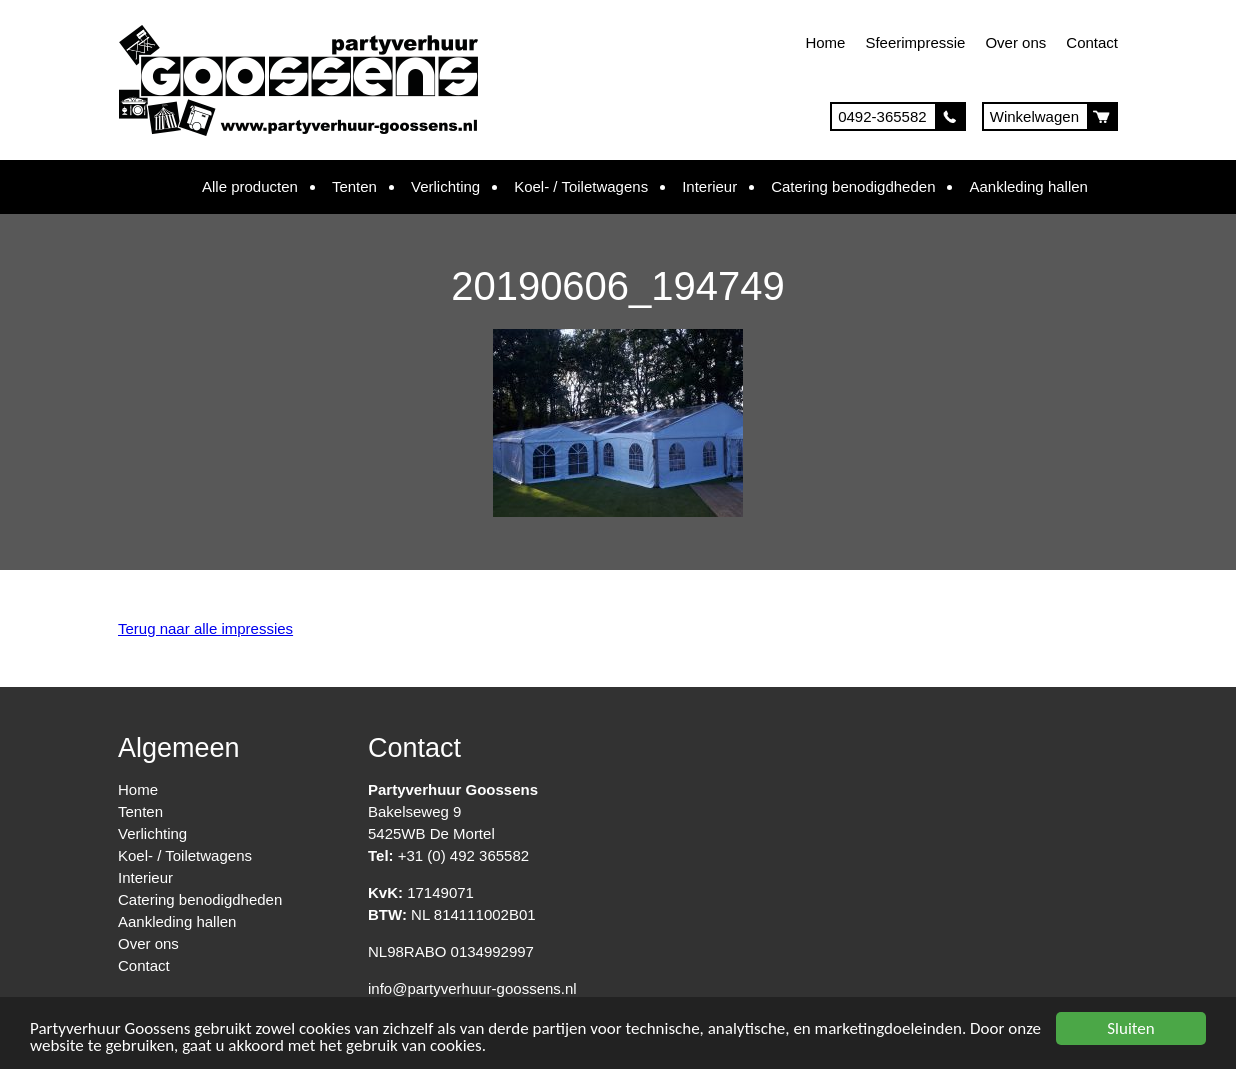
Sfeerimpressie (915, 42)
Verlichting (445, 186)
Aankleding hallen (1028, 186)
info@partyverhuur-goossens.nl (472, 988)
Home (825, 42)
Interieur (709, 186)
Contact (1092, 42)
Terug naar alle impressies (205, 628)
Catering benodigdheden (853, 186)
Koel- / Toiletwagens (581, 186)
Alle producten (250, 186)
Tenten (354, 186)
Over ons (1015, 42)
